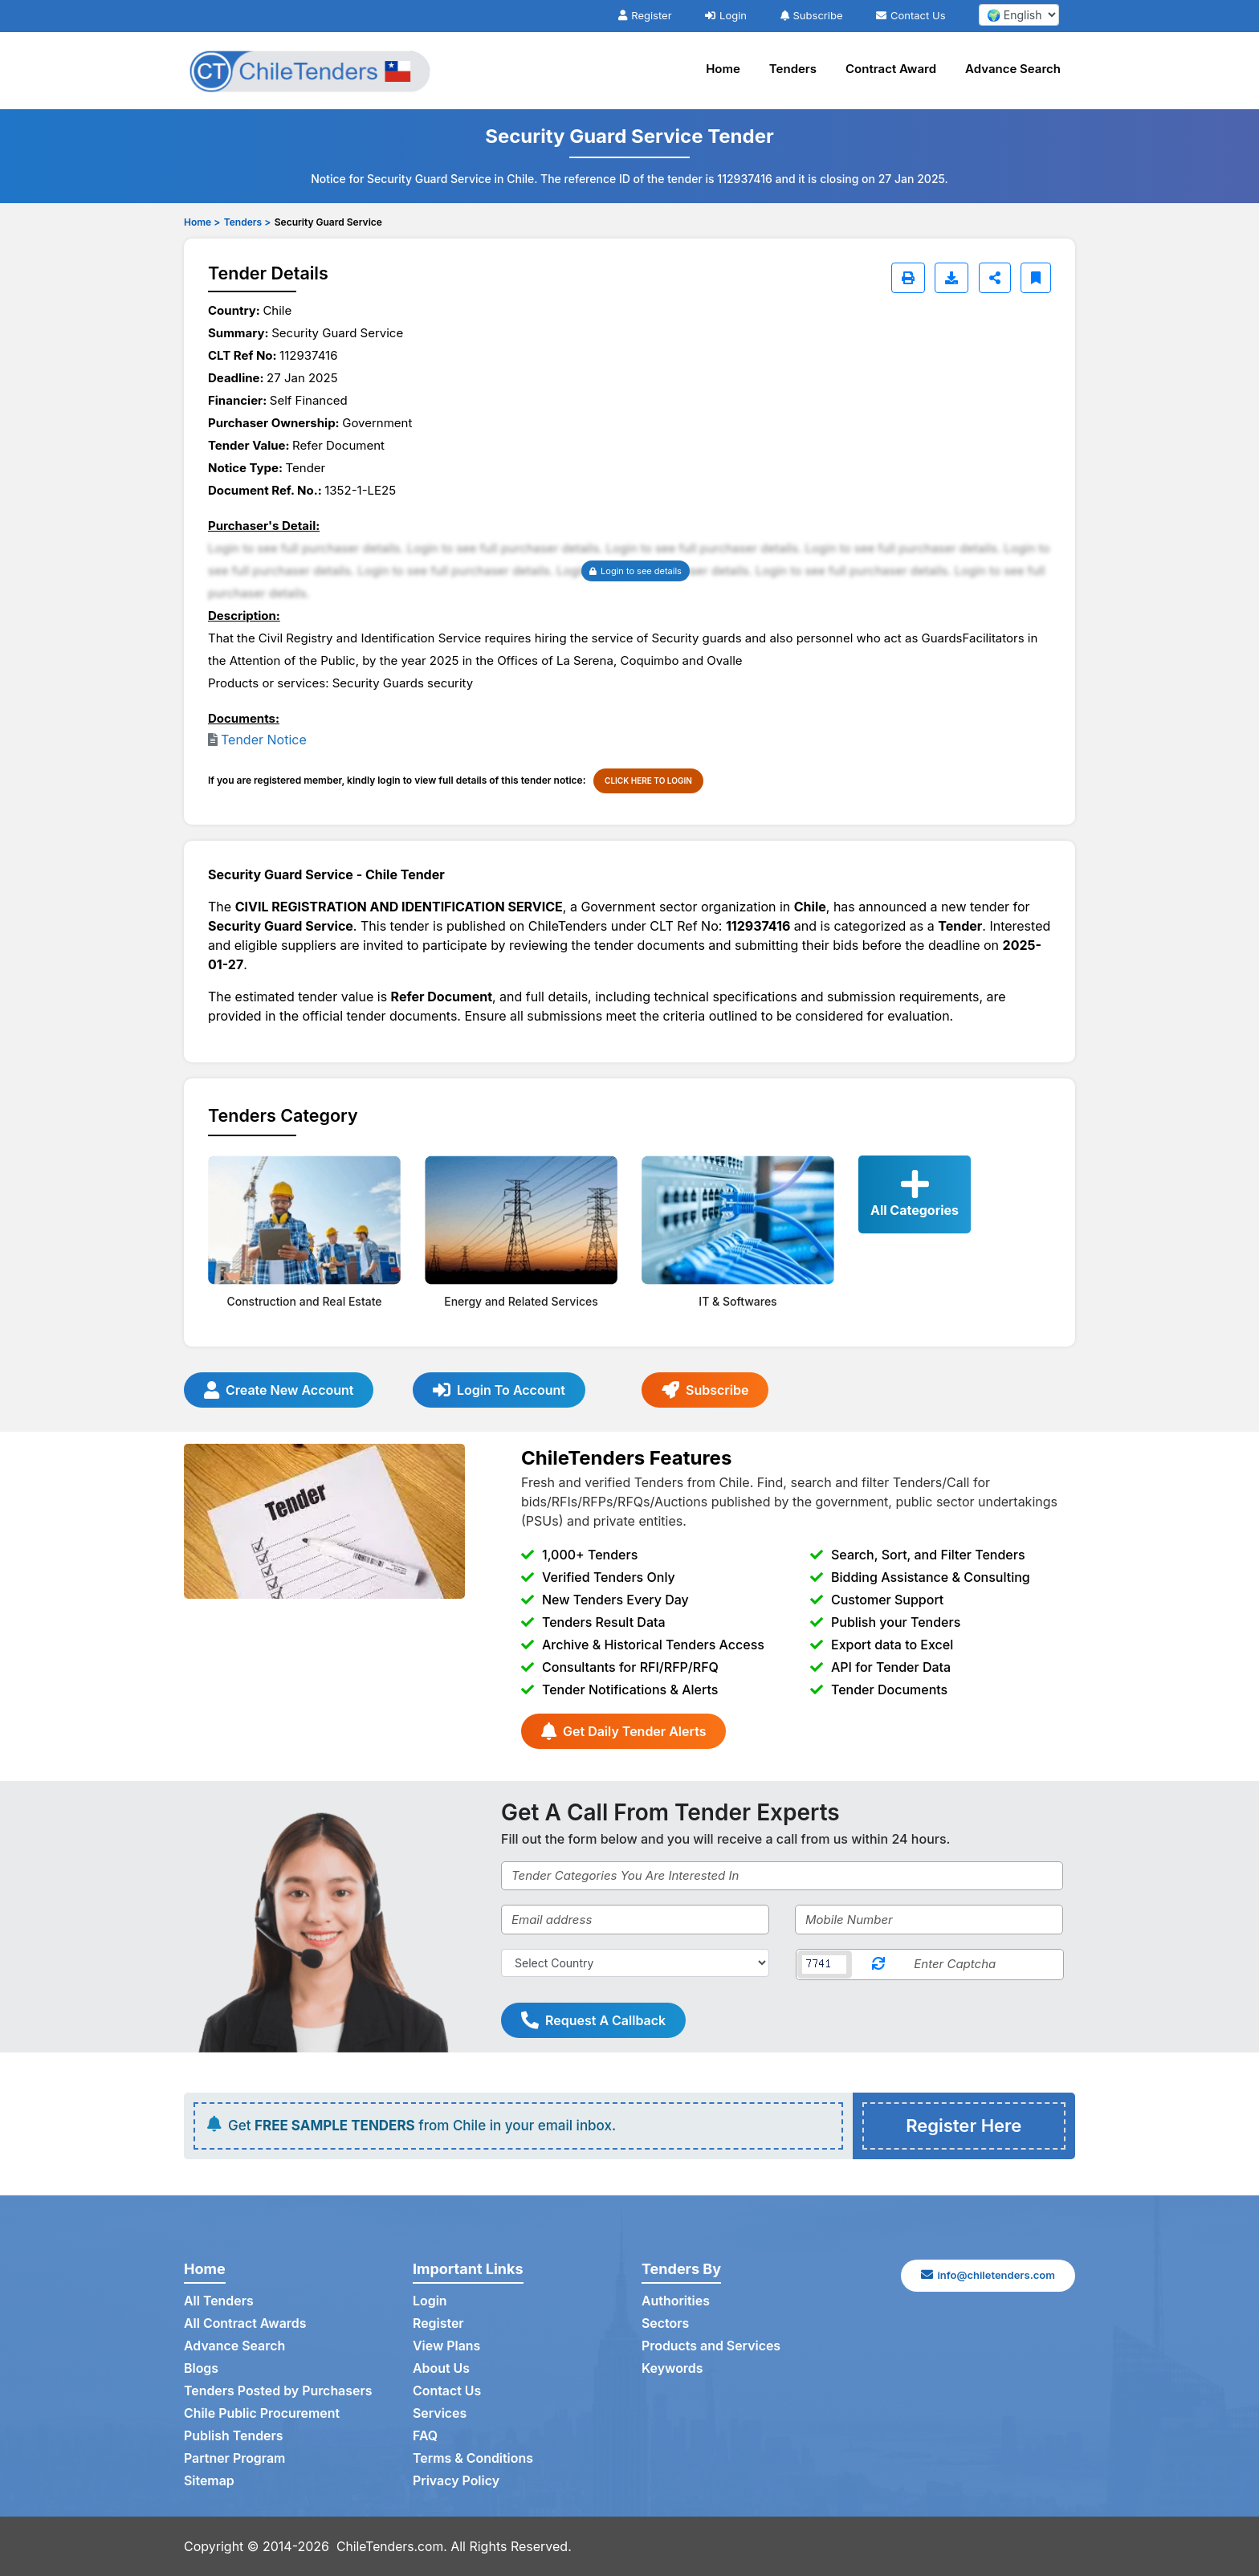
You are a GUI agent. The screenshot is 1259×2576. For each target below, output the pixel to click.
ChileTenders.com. (392, 2546)
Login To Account (499, 1390)
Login (726, 15)
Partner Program (235, 2459)
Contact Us (910, 15)
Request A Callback (593, 2020)
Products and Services (711, 2346)
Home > (202, 222)
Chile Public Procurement (262, 2414)
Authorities (676, 2301)
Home (723, 68)
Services (440, 2414)
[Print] (908, 278)
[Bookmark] (1036, 278)
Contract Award (890, 68)
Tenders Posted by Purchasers (278, 2391)
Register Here (963, 2125)
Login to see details (635, 571)
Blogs (201, 2369)
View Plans (447, 2346)
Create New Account (278, 1390)
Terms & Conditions (473, 2459)
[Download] (951, 278)
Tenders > (247, 222)
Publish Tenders (233, 2436)
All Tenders (219, 2301)
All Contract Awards (245, 2324)
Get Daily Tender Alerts (623, 1731)
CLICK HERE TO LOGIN (648, 780)
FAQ (425, 2436)
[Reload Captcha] (878, 1964)
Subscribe (811, 15)
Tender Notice (264, 740)
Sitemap (209, 2481)
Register (644, 15)
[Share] (995, 278)
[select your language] (1019, 15)
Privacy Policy (456, 2481)
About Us (441, 2369)
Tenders (793, 68)
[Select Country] (635, 1963)
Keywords (672, 2369)
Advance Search (1013, 68)
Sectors (666, 2324)
